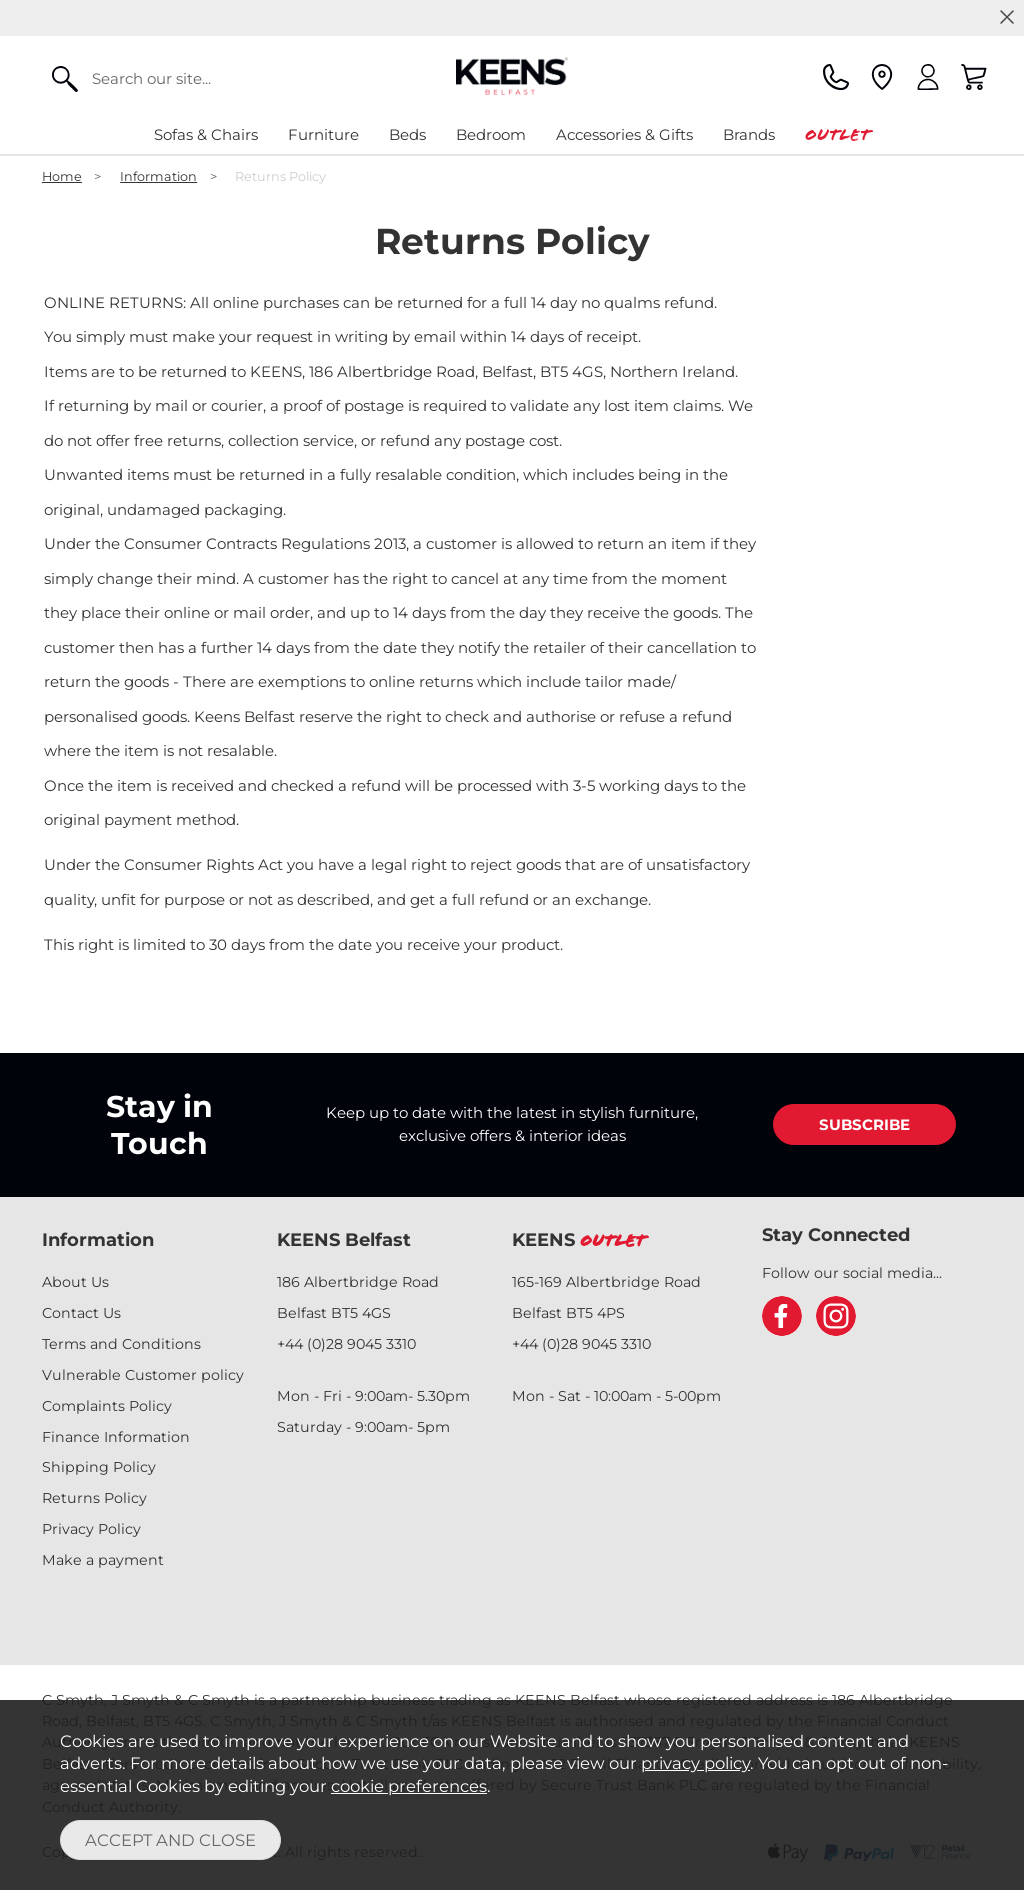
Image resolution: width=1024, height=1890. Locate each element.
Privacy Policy (91, 1529)
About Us (75, 1282)
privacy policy (695, 1763)
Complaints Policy (107, 1406)
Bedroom (491, 134)
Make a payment (103, 1560)
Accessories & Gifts (624, 134)
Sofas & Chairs (206, 134)
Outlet (837, 134)
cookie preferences (409, 1786)
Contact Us (81, 1313)
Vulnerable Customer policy (143, 1375)
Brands (749, 134)
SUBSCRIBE (864, 1124)
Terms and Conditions (121, 1344)
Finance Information (116, 1437)
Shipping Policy (99, 1467)
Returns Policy (94, 1498)
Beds (407, 134)
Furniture (323, 134)
